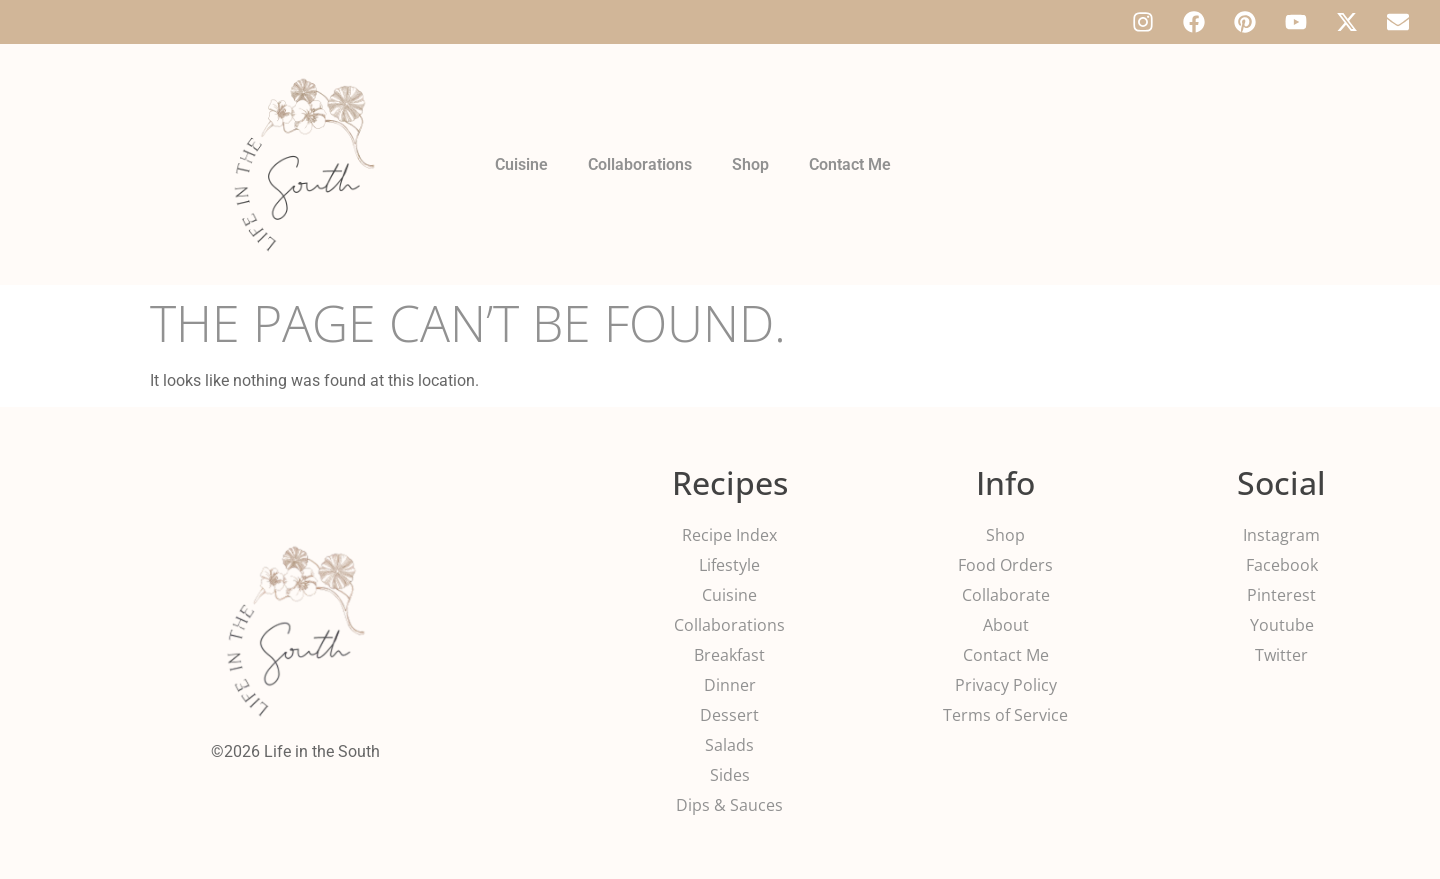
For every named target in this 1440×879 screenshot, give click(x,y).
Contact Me (850, 164)
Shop (750, 164)
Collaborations (640, 164)
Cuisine (521, 164)
